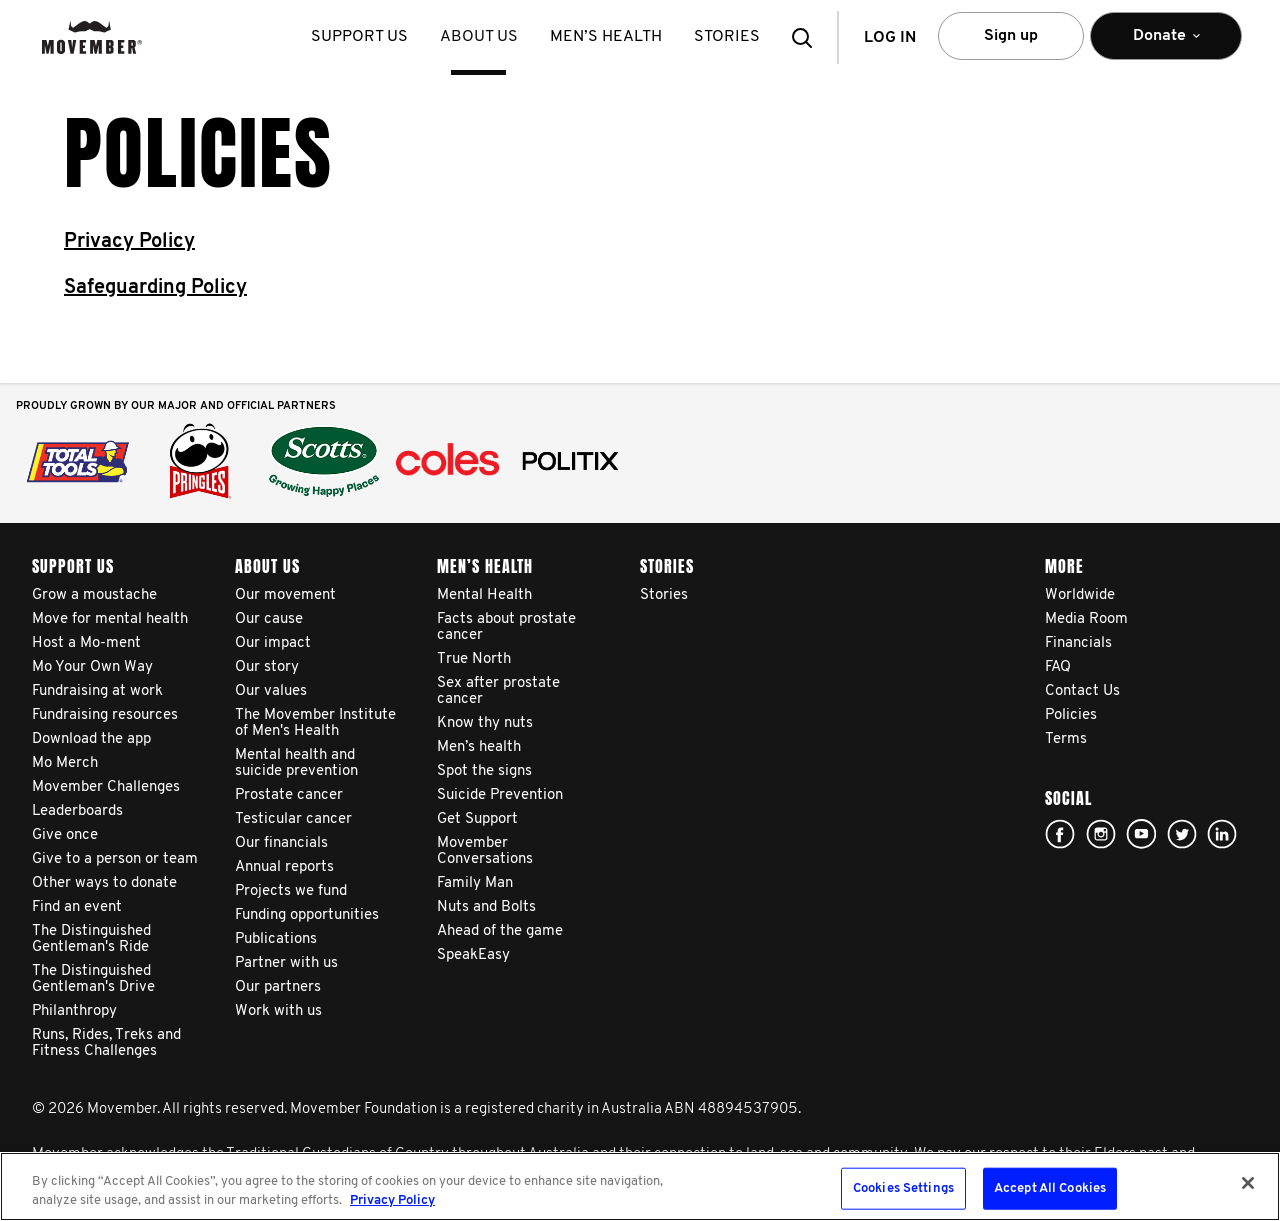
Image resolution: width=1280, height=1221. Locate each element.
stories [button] (729, 37)
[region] (640, 1186)
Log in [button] (890, 38)
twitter (1182, 834)
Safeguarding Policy (155, 288)
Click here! (1101, 834)
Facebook (1060, 834)
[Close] (1248, 1183)
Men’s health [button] (608, 37)
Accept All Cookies (1050, 1188)
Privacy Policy (129, 242)
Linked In (1222, 834)
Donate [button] (1166, 44)
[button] (808, 37)
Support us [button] (361, 37)
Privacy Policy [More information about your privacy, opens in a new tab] (392, 1200)
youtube (1141, 834)
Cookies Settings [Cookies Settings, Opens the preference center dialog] (903, 1188)
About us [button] (481, 37)
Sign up (1011, 36)
